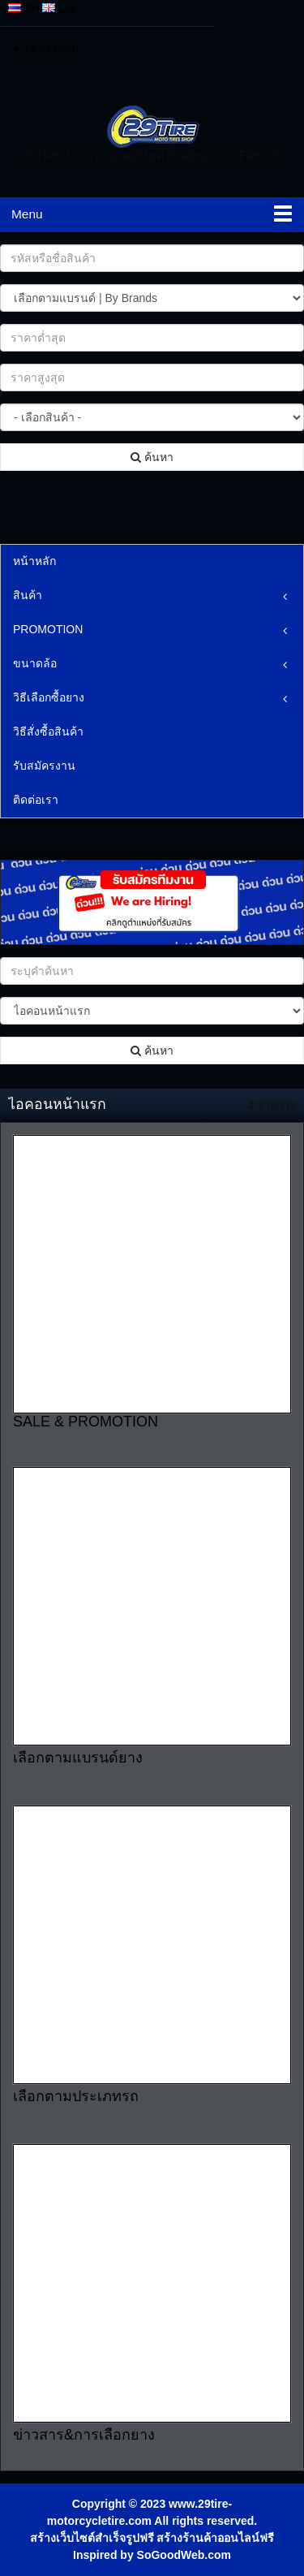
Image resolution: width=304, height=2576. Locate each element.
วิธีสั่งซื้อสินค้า (48, 731)
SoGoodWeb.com (184, 2554)
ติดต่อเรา (35, 799)
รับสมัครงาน (44, 765)
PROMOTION (48, 629)
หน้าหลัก (34, 560)
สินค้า (27, 595)
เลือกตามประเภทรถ (76, 2096)
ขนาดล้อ (35, 663)
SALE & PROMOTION (85, 1421)
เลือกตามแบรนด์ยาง (78, 1758)
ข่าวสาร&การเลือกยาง (84, 2435)
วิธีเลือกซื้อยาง (48, 697)
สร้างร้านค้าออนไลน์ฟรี (215, 2537)
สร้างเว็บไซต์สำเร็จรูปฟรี (92, 2537)
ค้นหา (152, 457)
